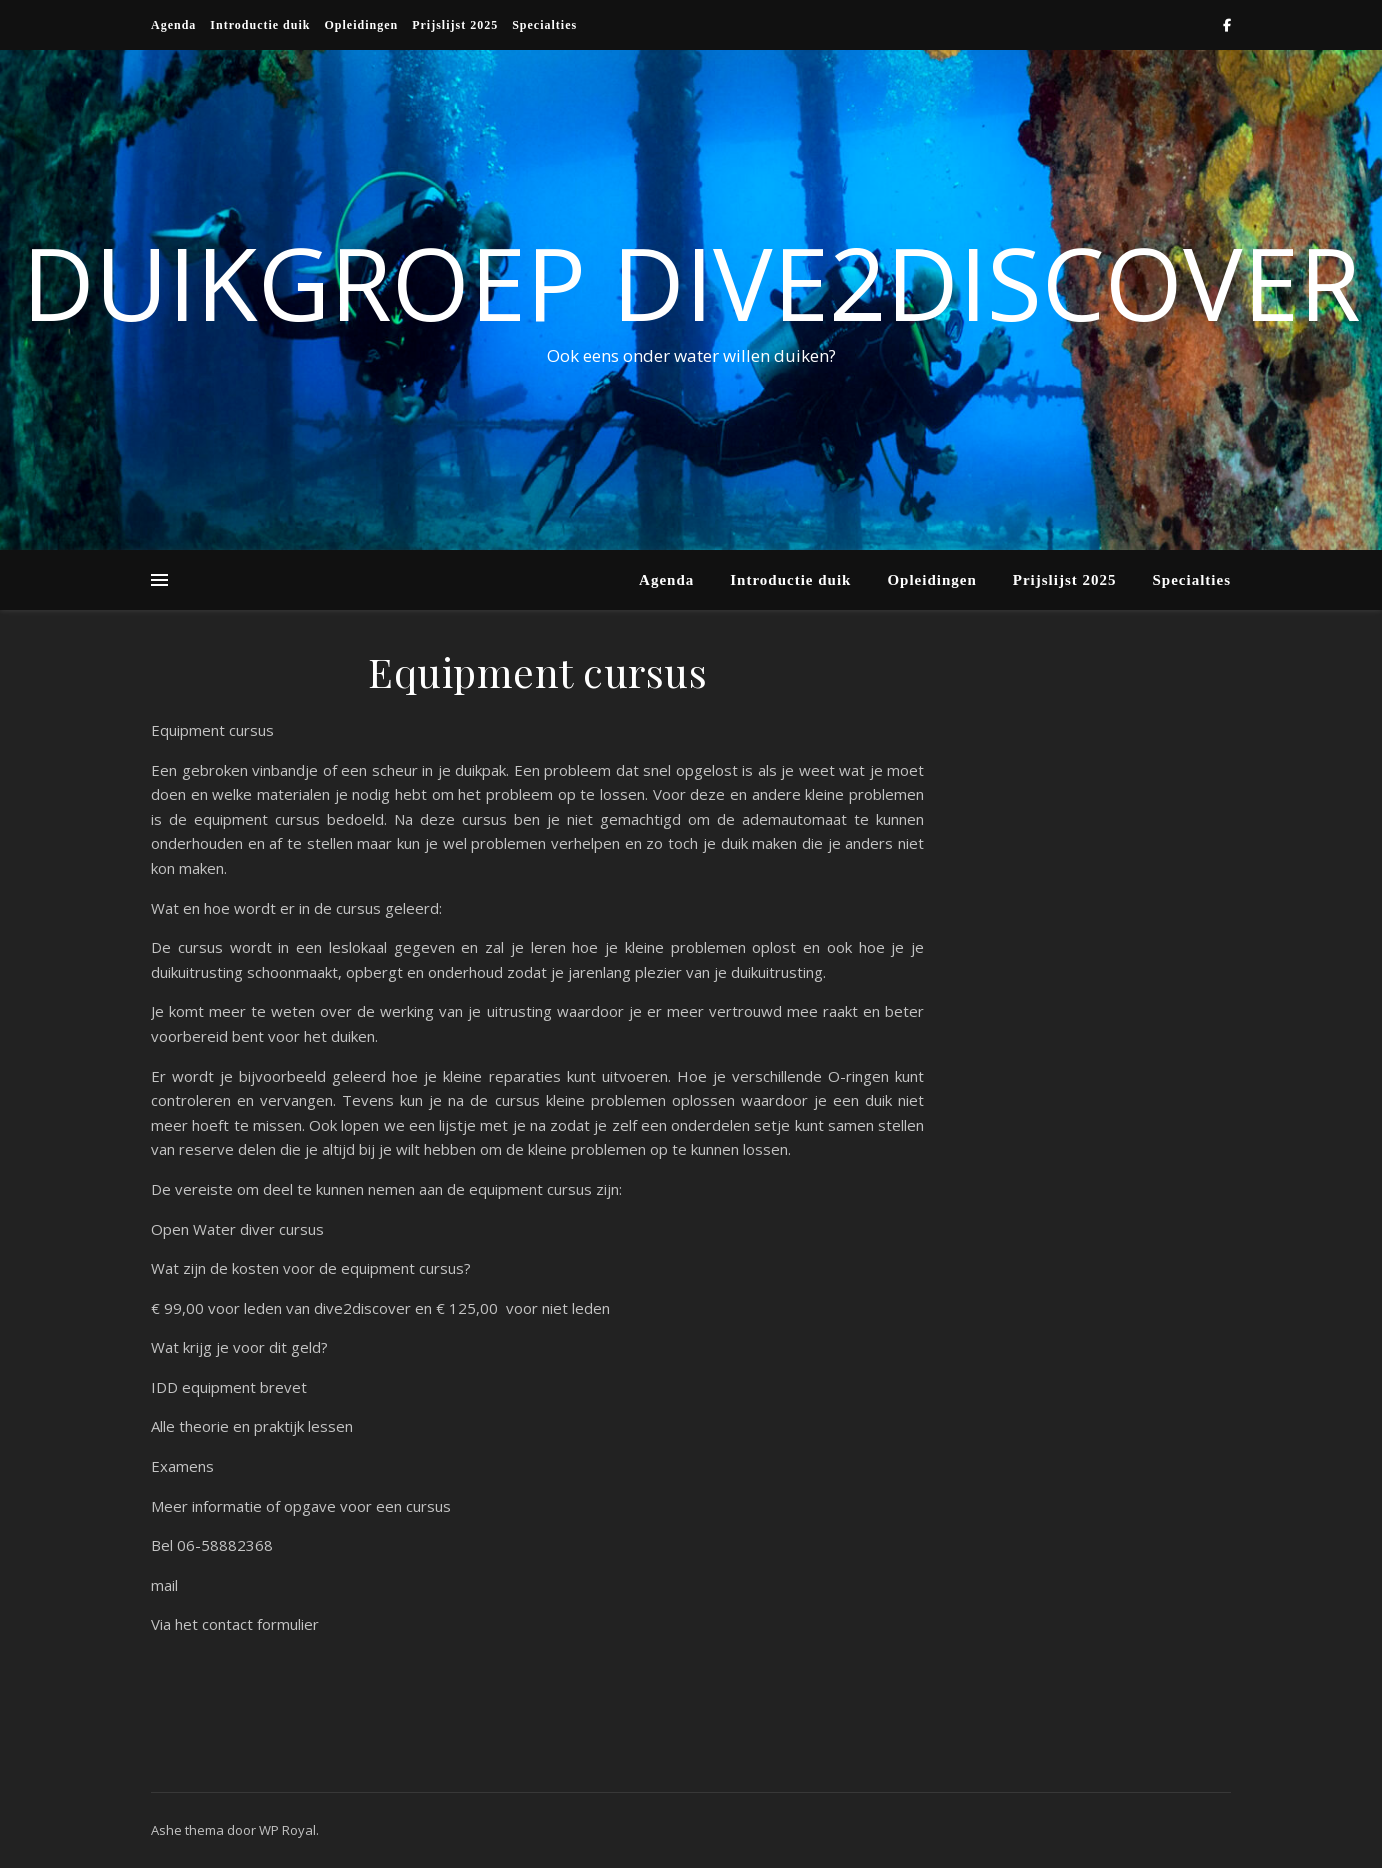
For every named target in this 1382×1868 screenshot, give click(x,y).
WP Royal (287, 1830)
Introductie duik (260, 25)
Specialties (544, 25)
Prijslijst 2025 (455, 25)
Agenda (173, 25)
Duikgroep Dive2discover (691, 282)
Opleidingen (361, 25)
